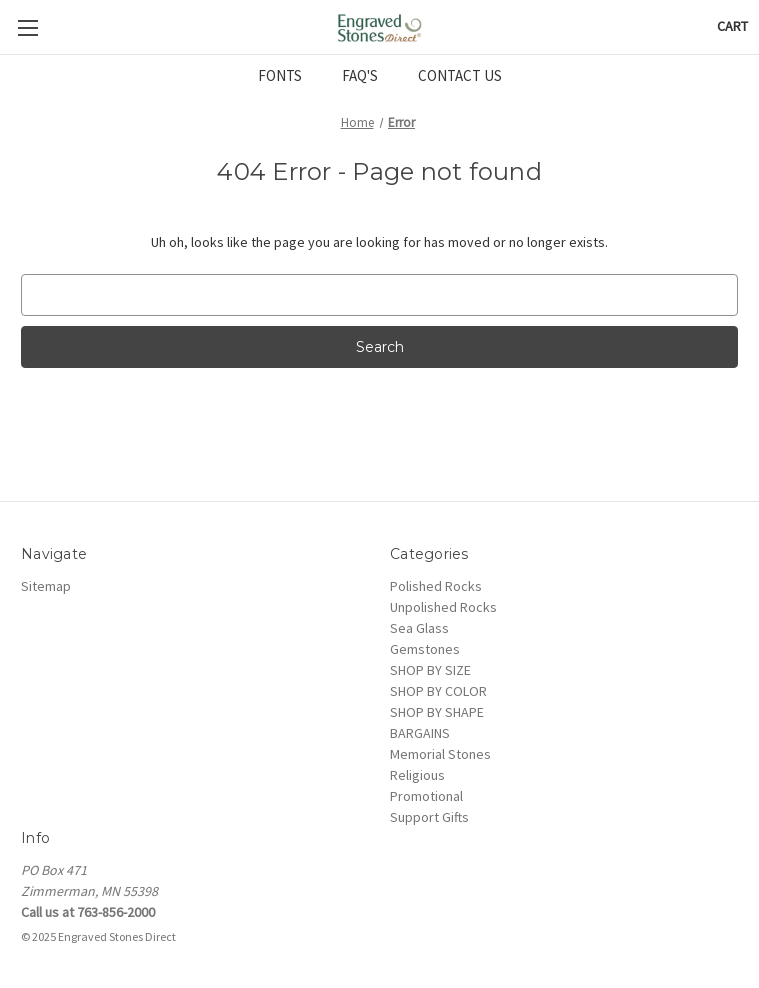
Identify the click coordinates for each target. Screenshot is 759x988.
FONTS (280, 75)
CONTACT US (460, 75)
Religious (417, 775)
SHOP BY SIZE (430, 670)
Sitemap (46, 586)
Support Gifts (429, 817)
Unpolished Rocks (443, 607)
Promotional (426, 796)
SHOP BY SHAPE (437, 712)
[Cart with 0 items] (732, 26)
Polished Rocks (436, 586)
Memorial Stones (440, 754)
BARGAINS (420, 733)
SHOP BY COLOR (438, 691)
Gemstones (425, 649)
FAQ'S (360, 75)
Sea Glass (419, 628)
